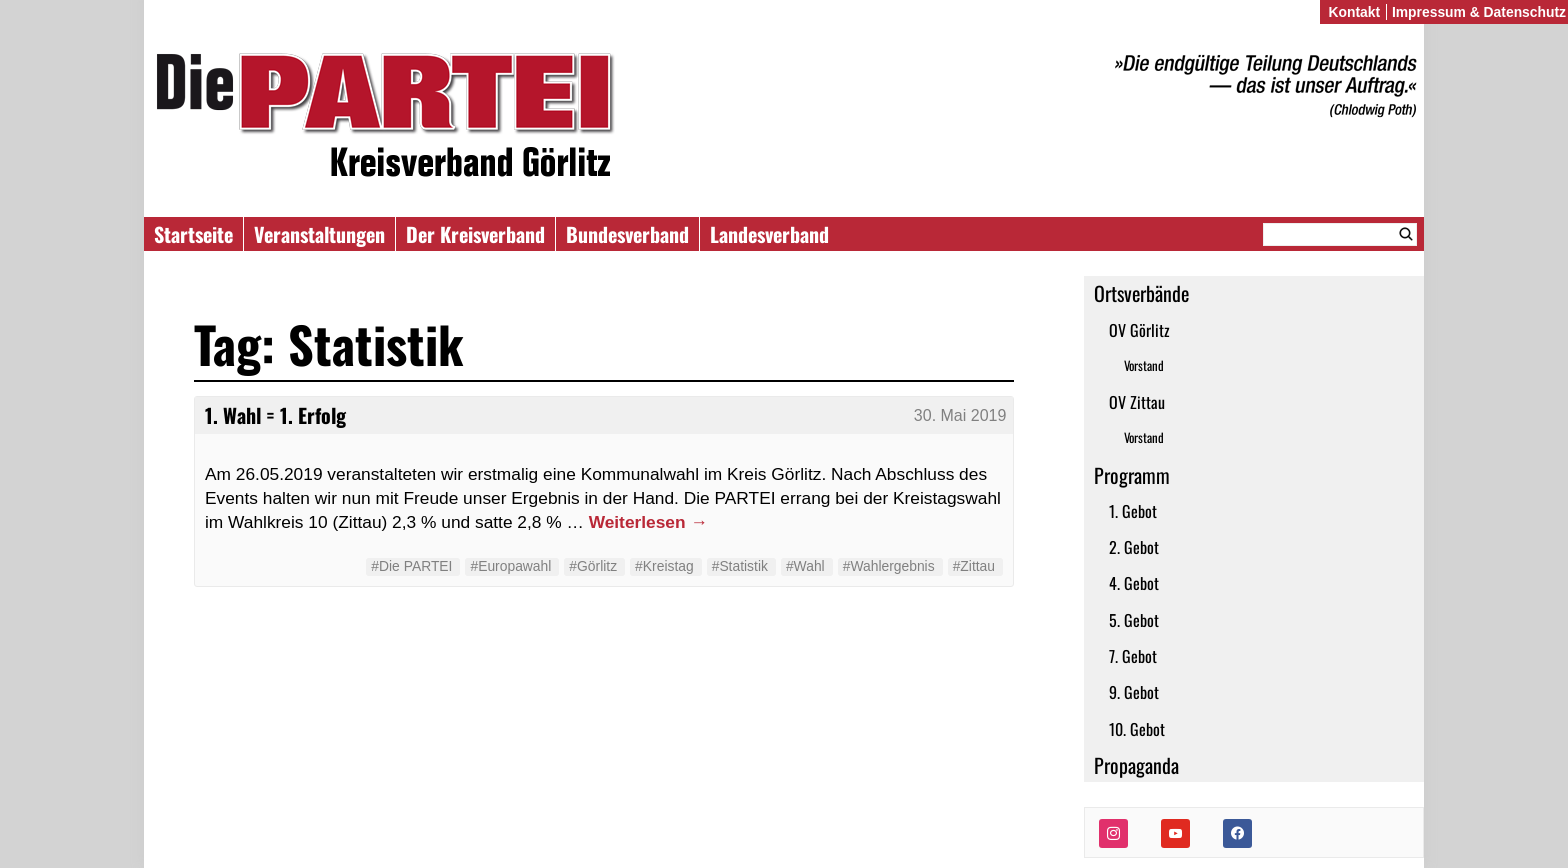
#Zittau (974, 566)
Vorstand (1144, 365)
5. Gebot (1134, 620)
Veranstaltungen (319, 234)
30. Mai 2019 (960, 415)
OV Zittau (1137, 402)
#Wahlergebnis (889, 566)
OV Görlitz (1139, 330)
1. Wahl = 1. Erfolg (275, 415)
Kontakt (1354, 12)
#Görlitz (593, 566)
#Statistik (740, 566)
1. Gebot (1133, 511)
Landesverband (769, 234)
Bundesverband (627, 234)
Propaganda (1136, 765)
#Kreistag (664, 566)
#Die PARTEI (411, 566)
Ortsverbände (1141, 293)
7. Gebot (1133, 656)
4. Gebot (1134, 583)
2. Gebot (1134, 547)
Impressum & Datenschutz (1479, 12)
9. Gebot (1134, 692)
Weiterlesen (648, 522)
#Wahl (805, 566)
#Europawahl (510, 566)
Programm (1132, 475)
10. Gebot (1137, 729)
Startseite (193, 234)
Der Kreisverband (475, 234)
